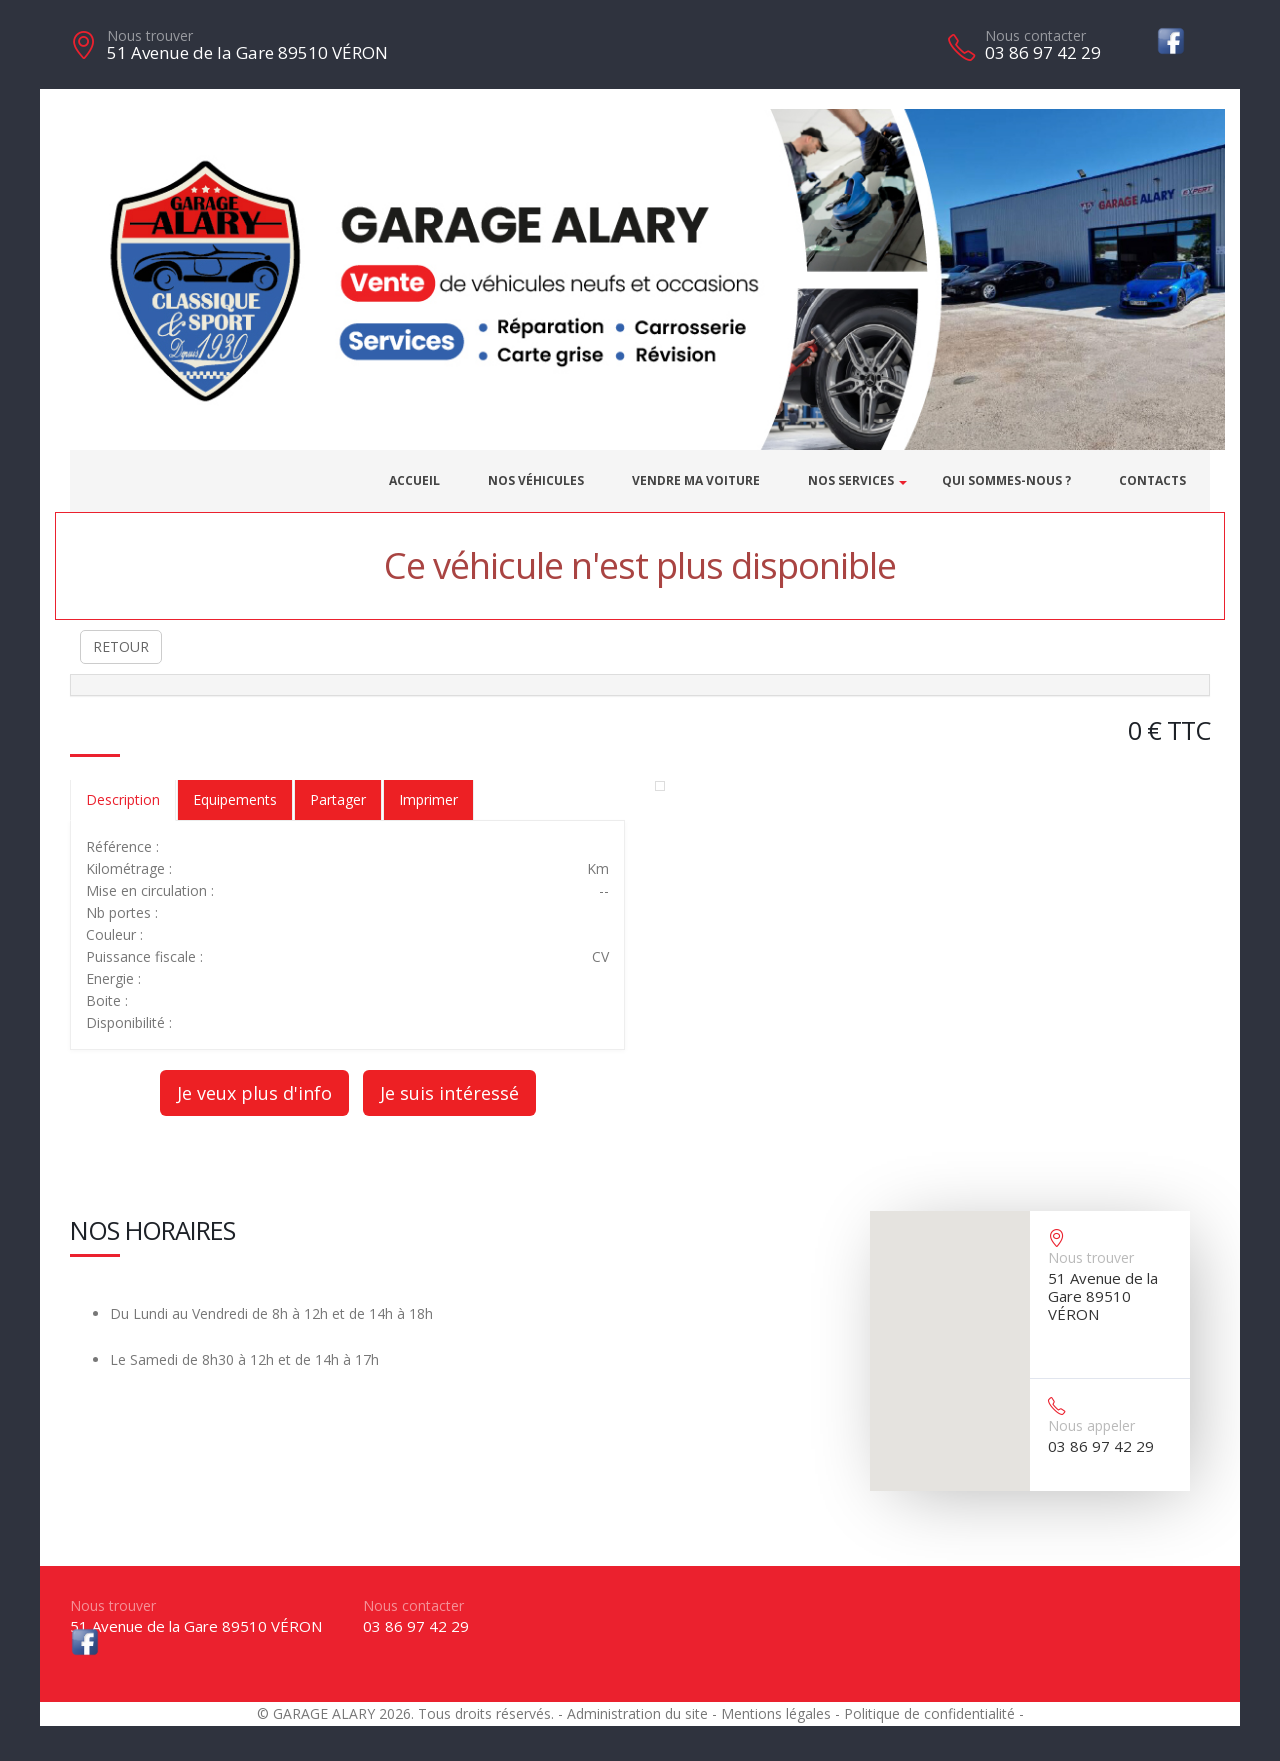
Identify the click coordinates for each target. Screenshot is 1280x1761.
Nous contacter (1035, 35)
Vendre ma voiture (696, 480)
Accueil (414, 480)
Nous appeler (1091, 1425)
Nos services (851, 480)
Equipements (235, 799)
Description (123, 799)
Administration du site (637, 1713)
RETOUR (121, 646)
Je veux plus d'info (254, 1093)
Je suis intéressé (449, 1093)
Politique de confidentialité (929, 1713)
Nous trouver (150, 35)
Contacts (1152, 480)
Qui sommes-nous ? (1006, 480)
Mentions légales (776, 1713)
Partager (338, 799)
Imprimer (428, 799)
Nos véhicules (536, 480)
